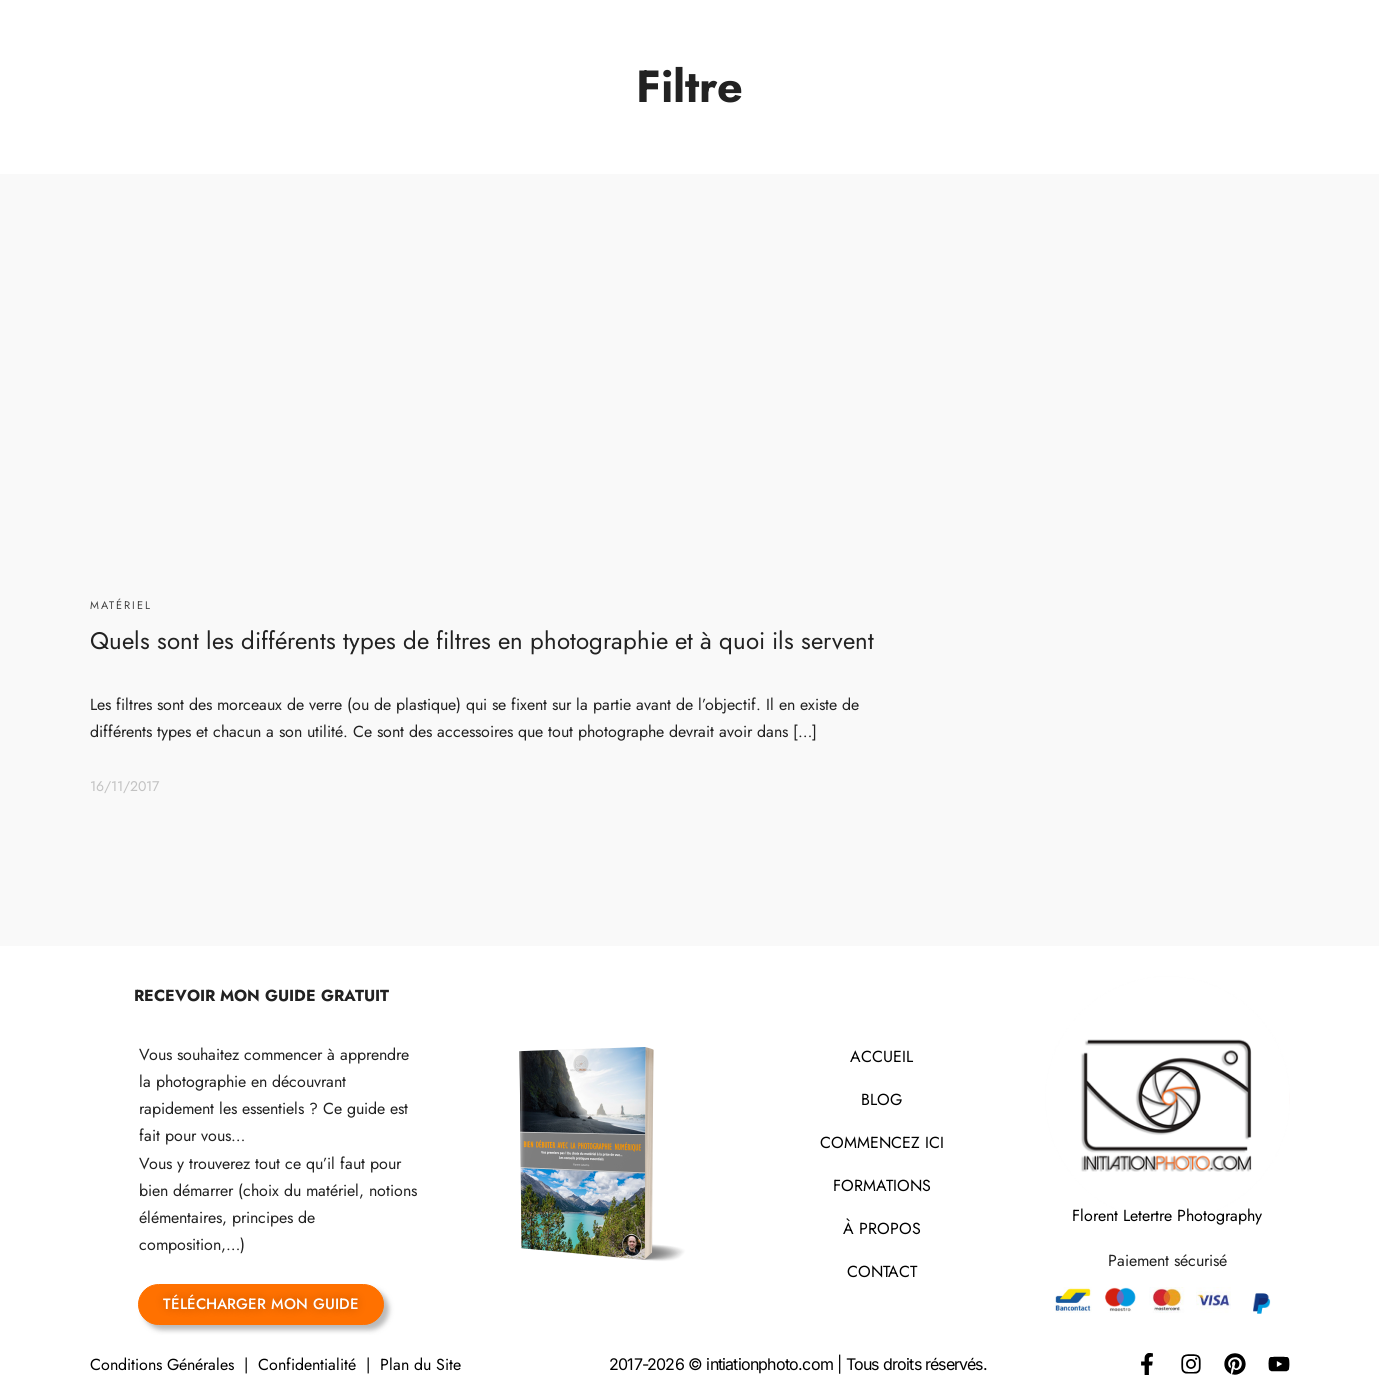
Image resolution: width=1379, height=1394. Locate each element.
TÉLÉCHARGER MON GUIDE (261, 1304)
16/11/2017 (124, 786)
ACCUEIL (881, 1056)
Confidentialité (307, 1364)
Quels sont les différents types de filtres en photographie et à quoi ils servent (482, 640)
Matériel (121, 605)
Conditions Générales (162, 1364)
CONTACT (882, 1271)
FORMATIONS (882, 1185)
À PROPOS (882, 1228)
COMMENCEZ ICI (882, 1142)
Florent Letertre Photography (1167, 1215)
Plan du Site (420, 1364)
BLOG (881, 1099)
